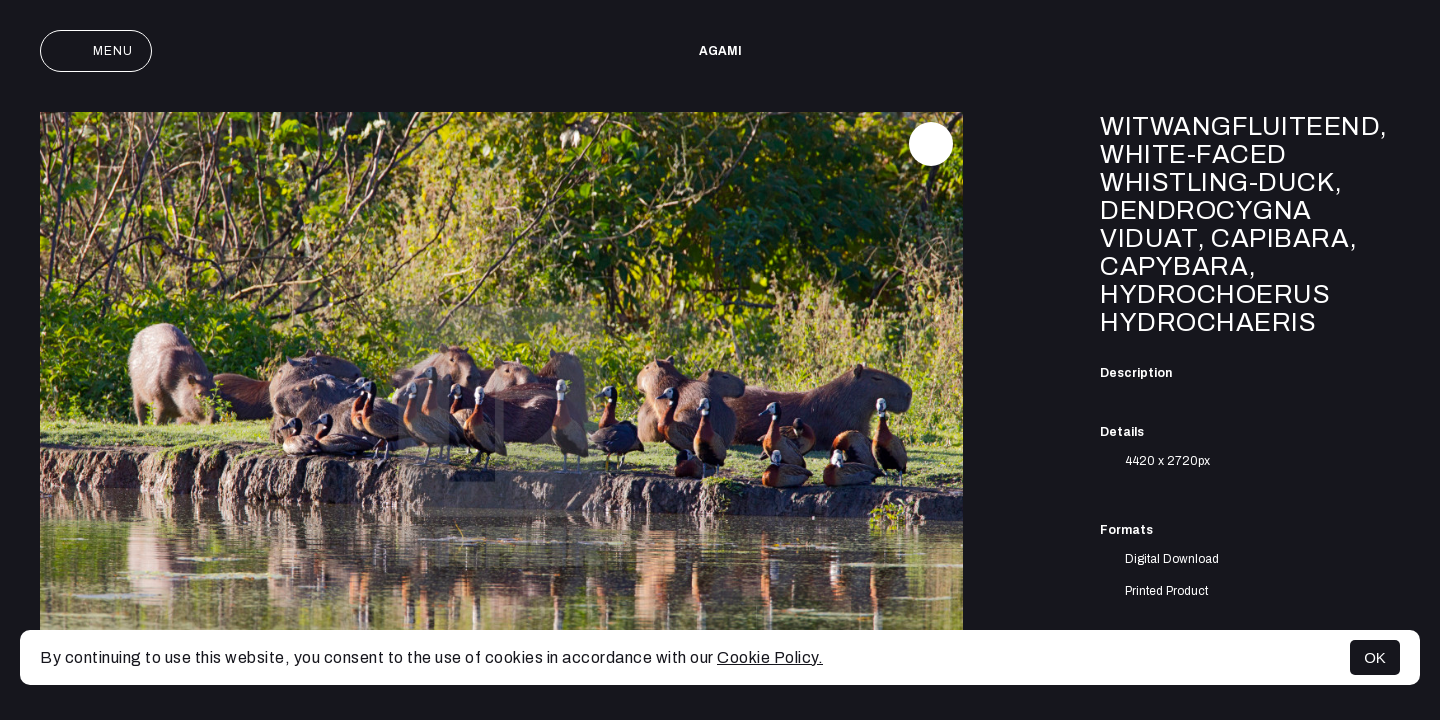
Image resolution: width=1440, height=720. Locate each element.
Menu (96, 51)
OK (1375, 657)
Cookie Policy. (770, 657)
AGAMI (720, 51)
